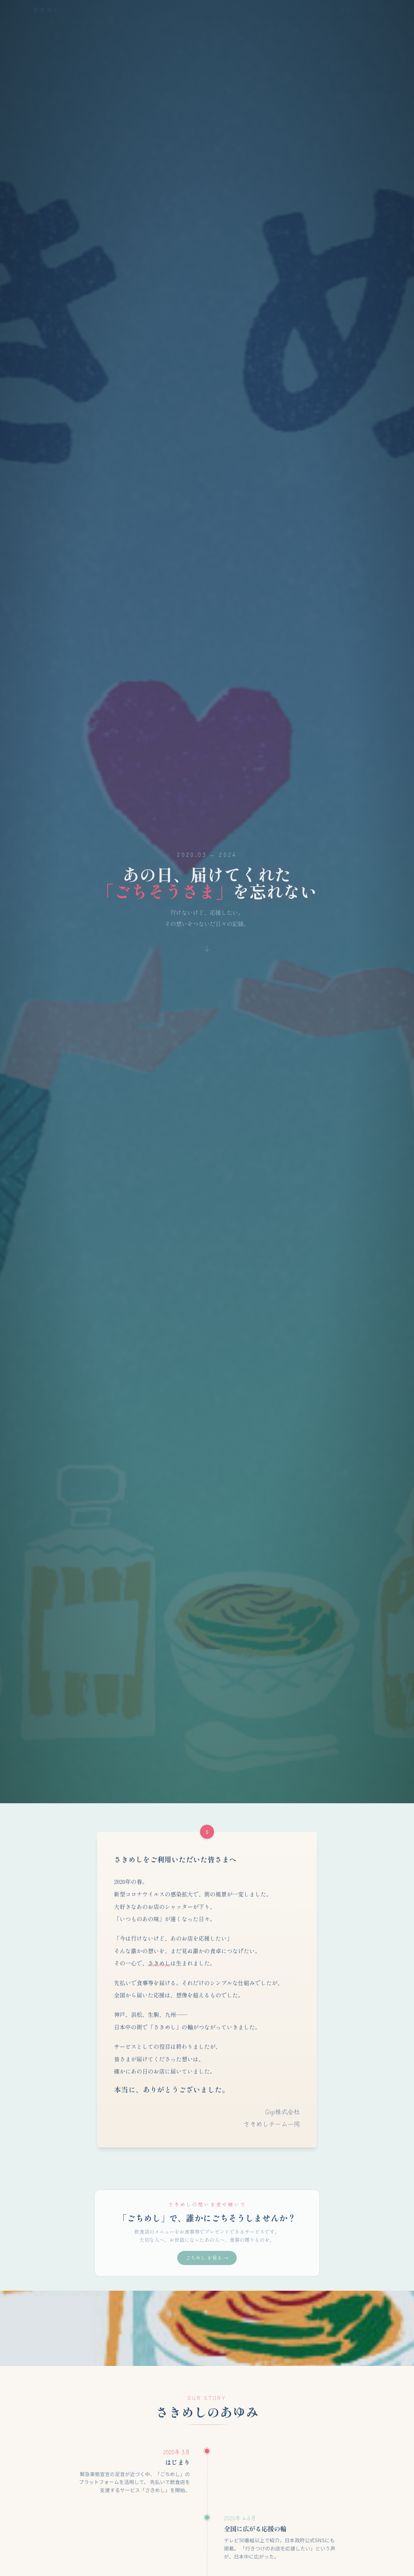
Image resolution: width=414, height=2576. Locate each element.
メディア (372, 9)
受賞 (345, 9)
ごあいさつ (290, 9)
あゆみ (321, 9)
